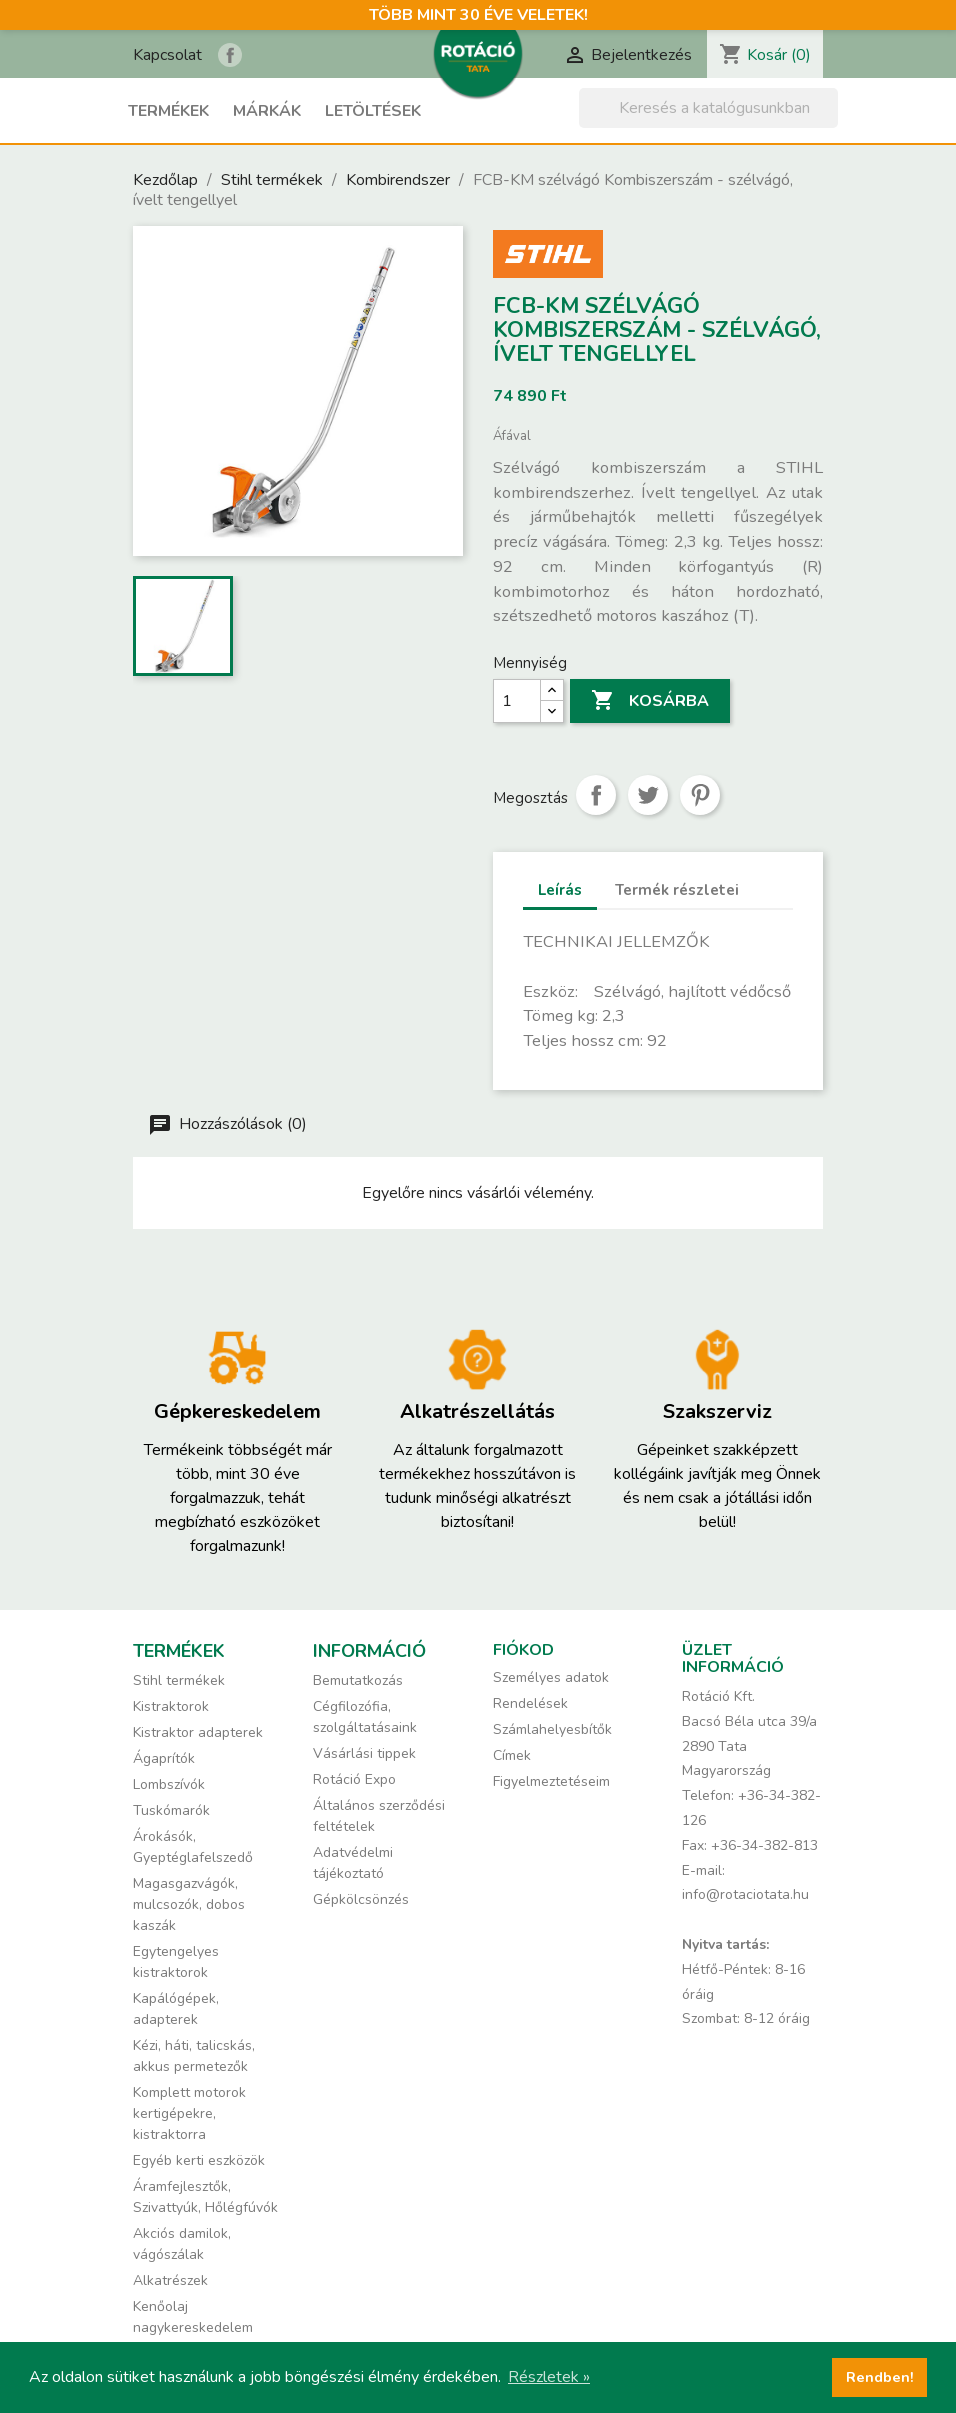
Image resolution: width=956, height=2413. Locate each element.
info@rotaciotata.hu (745, 1894)
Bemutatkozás (358, 1680)
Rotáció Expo (354, 1779)
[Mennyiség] (517, 701)
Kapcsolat (167, 55)
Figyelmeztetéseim (551, 1781)
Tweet (648, 795)
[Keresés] (708, 108)
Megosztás (596, 795)
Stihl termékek (179, 1680)
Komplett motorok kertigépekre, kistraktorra (189, 2113)
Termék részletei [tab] (677, 890)
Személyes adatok (551, 1677)
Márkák (267, 111)
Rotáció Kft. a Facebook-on (230, 55)
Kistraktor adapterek (198, 1732)
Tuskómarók (171, 1810)
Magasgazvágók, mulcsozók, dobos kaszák (189, 1904)
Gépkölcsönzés (361, 1899)
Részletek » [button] (549, 2377)
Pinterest (700, 795)
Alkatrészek (170, 2280)
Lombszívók (169, 1784)
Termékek (168, 111)
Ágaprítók (164, 1758)
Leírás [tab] (560, 890)
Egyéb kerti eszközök (199, 2160)
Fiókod (523, 1650)
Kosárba (650, 701)
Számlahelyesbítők (552, 1729)
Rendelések (530, 1703)
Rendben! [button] (880, 2377)
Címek (512, 1755)
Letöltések (373, 111)
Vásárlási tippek (364, 1753)
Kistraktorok (171, 1706)
